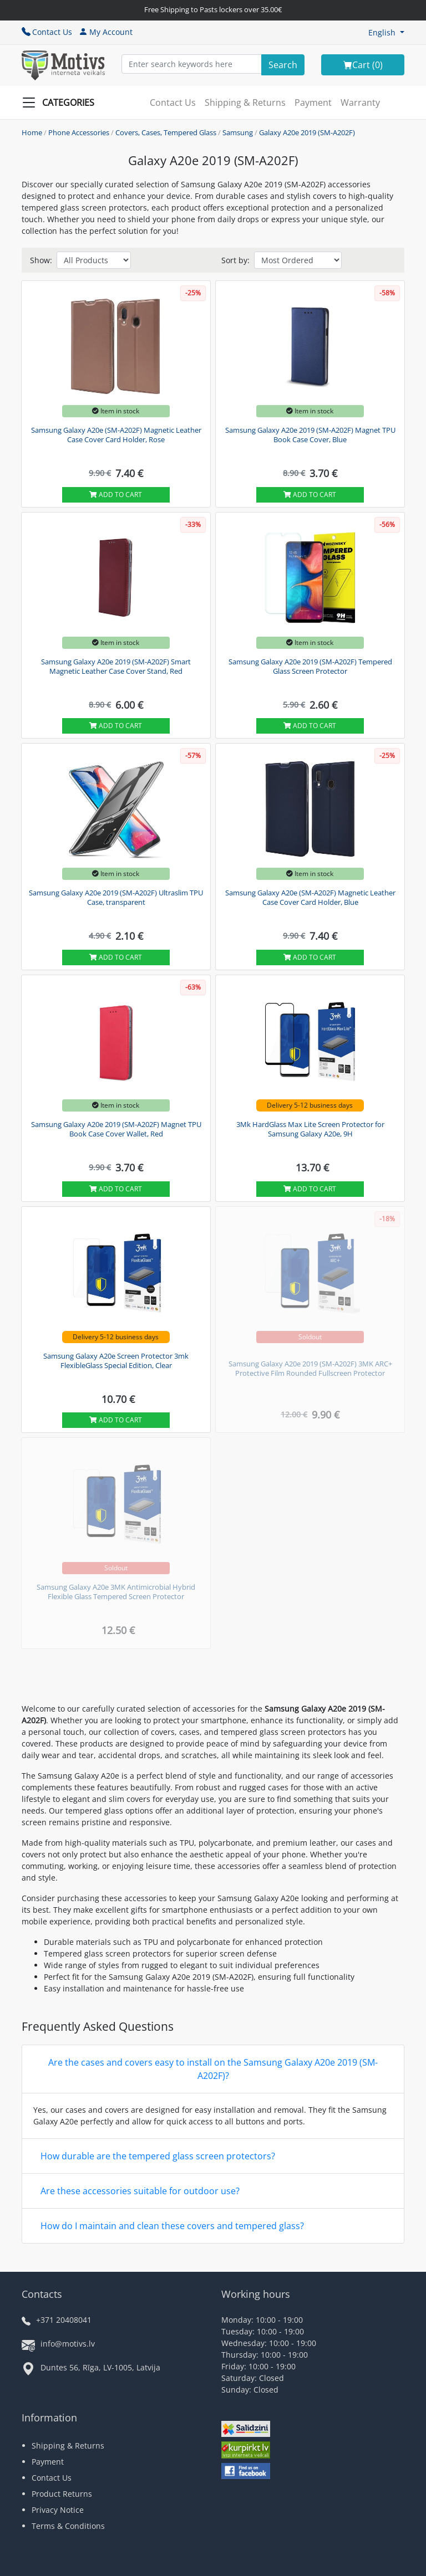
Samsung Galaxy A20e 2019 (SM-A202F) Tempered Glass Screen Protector (310, 666)
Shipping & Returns (245, 102)
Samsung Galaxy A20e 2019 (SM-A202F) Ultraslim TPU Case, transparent (116, 897)
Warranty (360, 102)
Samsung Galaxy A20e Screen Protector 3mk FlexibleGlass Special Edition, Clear (116, 1360)
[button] (386, 32)
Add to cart (115, 494)
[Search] (283, 64)
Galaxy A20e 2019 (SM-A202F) (307, 132)
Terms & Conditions (68, 2526)
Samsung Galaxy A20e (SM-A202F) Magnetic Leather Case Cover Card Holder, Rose (116, 435)
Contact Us (47, 32)
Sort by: (235, 260)
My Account (106, 32)
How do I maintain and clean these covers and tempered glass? (172, 2226)
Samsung (237, 132)
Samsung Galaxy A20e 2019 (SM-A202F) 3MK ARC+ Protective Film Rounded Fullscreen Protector (310, 1368)
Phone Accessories (78, 132)
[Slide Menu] (61, 102)
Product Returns (62, 2493)
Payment (313, 102)
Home (32, 132)
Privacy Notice (58, 2510)
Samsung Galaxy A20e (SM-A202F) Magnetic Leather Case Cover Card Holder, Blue (310, 897)
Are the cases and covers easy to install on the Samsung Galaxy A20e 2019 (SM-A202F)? (213, 2069)
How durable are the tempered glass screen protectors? (157, 2156)
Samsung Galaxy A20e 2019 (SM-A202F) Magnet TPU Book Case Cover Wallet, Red (116, 1129)
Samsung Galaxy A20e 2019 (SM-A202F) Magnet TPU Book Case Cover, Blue (310, 435)
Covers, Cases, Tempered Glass (165, 132)
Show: (41, 260)
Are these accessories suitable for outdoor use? (140, 2191)
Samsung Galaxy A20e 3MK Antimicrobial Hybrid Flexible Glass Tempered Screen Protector (116, 1592)
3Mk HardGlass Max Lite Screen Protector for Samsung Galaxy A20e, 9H (310, 1129)
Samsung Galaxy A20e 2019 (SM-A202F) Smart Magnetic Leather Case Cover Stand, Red (116, 666)
